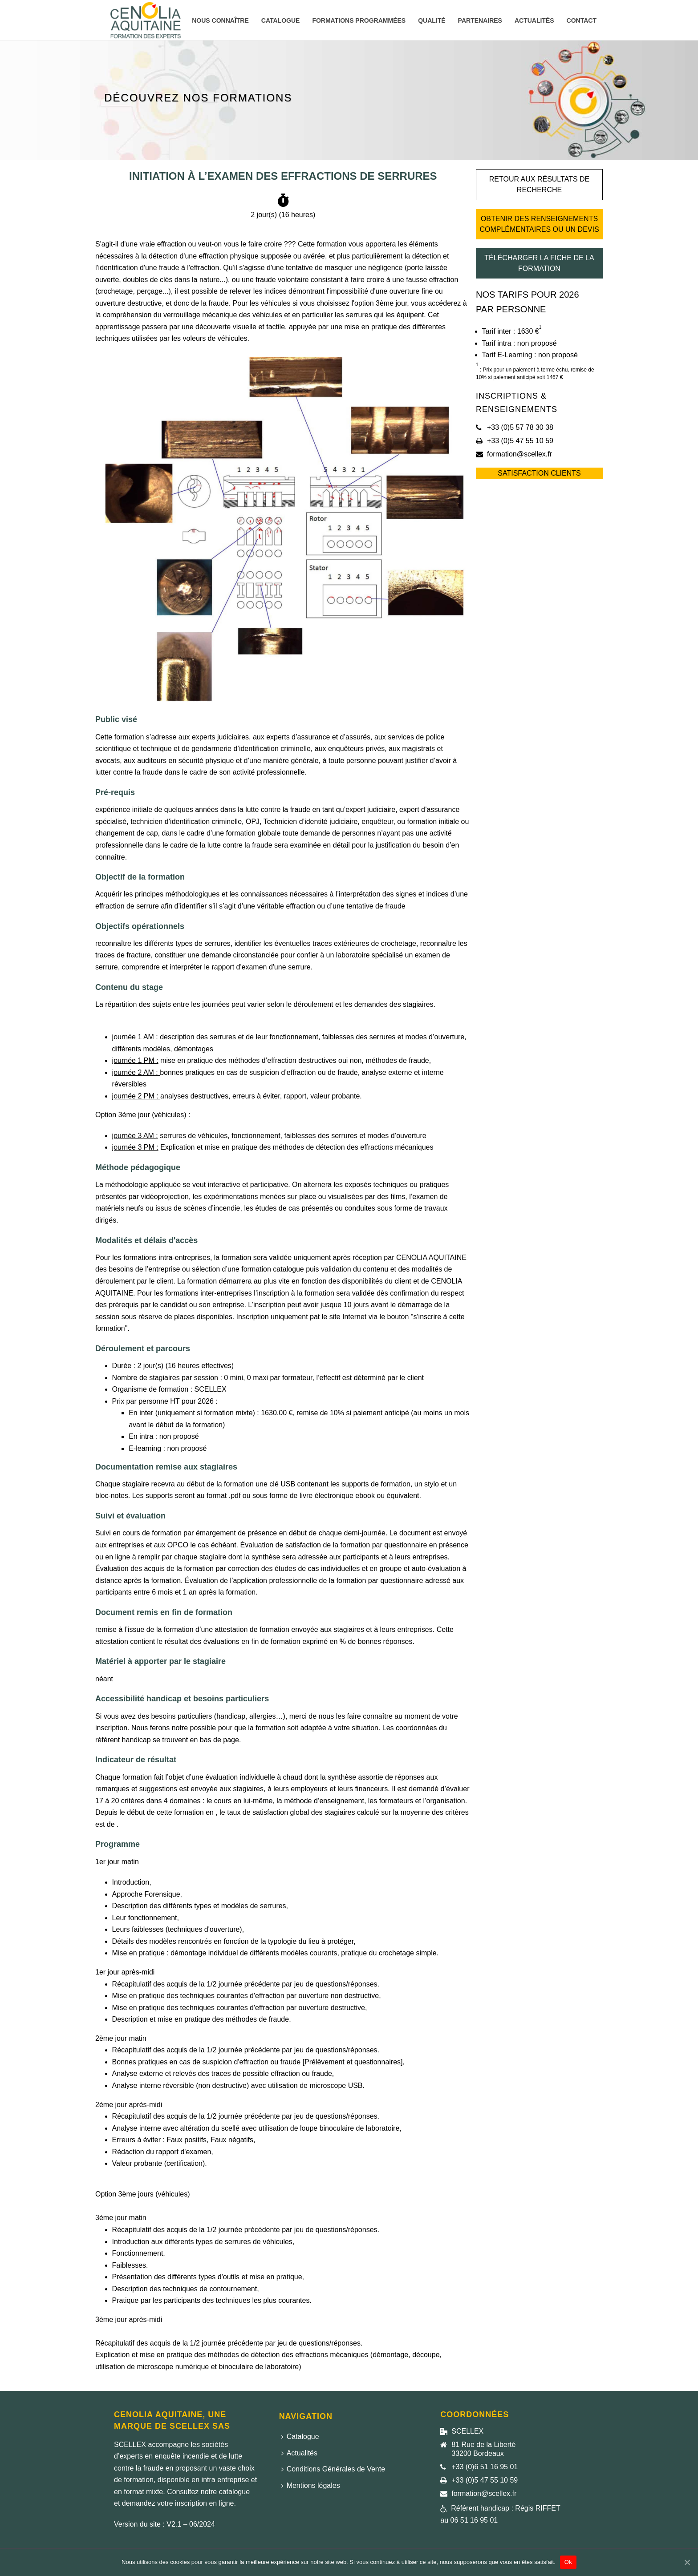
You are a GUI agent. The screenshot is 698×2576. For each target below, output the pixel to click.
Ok (568, 2562)
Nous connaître (220, 20)
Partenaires (480, 20)
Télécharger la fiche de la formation (539, 263)
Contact (582, 20)
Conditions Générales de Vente (333, 2469)
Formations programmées (359, 20)
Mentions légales (310, 2485)
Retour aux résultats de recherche (539, 184)
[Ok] (686, 2562)
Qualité (431, 20)
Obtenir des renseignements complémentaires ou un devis (539, 224)
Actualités (534, 20)
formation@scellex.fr (519, 454)
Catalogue (280, 20)
